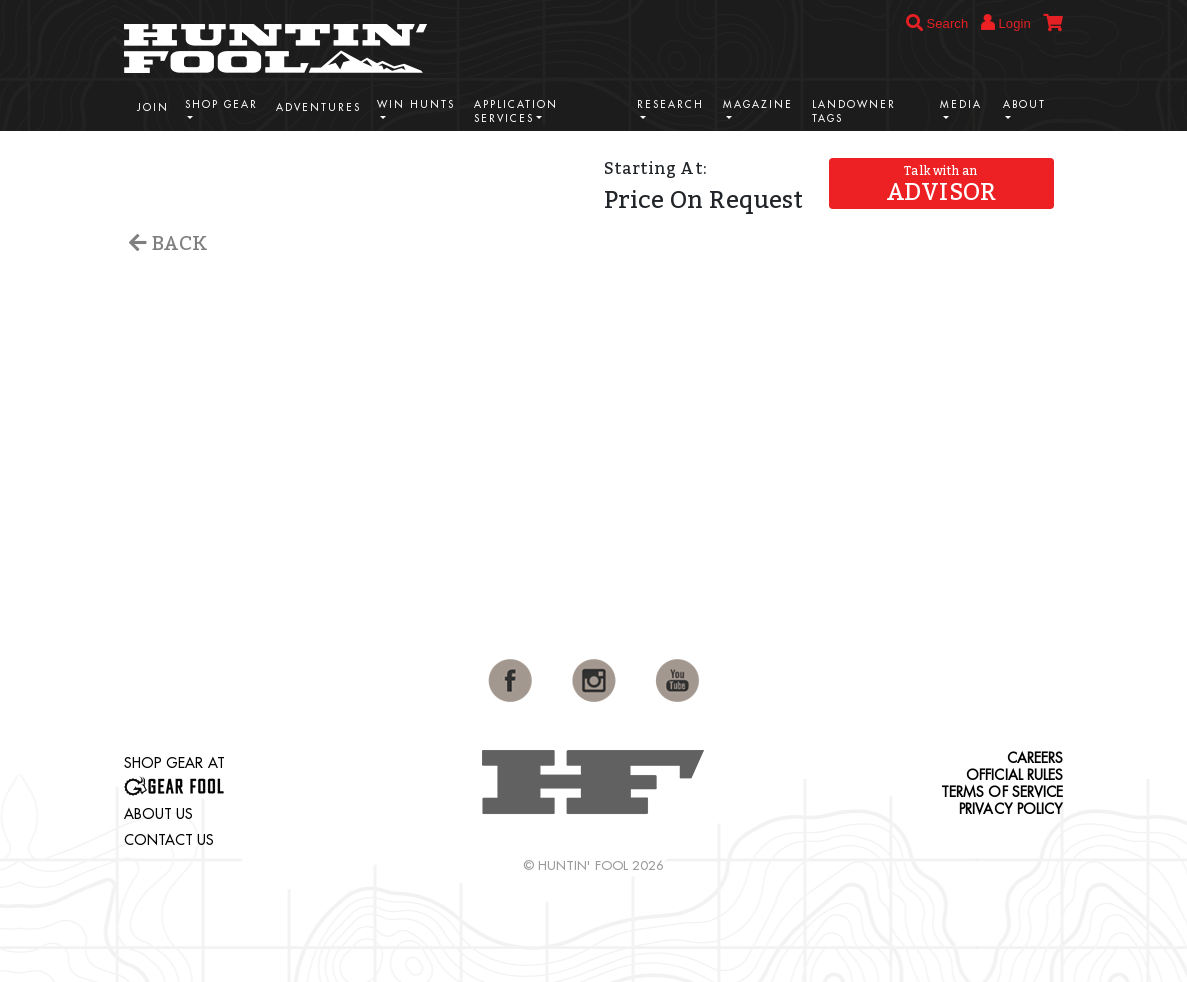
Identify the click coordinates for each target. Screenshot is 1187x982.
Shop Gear (221, 104)
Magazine (758, 104)
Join (153, 107)
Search (937, 23)
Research (670, 104)
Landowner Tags (854, 111)
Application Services (516, 111)
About (1024, 104)
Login (1006, 22)
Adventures (318, 107)
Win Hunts (416, 104)
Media (961, 104)
